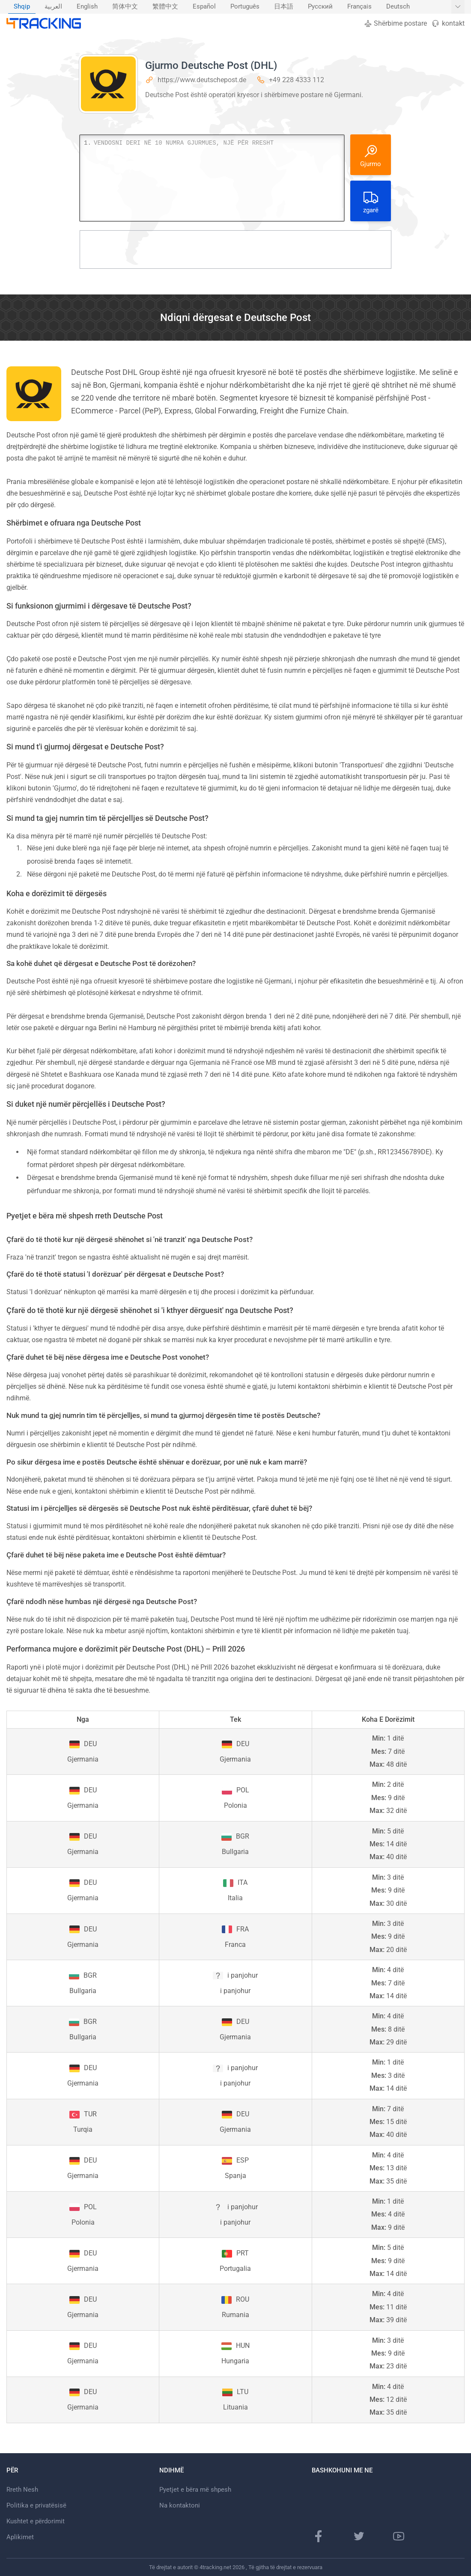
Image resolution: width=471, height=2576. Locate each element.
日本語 (283, 6)
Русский (320, 6)
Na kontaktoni (179, 2505)
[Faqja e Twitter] (359, 2536)
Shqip (22, 6)
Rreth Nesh (22, 2489)
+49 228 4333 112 (296, 80)
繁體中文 (165, 6)
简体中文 (125, 6)
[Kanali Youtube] (398, 2536)
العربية (53, 6)
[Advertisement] (235, 249)
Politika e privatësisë (36, 2505)
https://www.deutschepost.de (202, 80)
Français (359, 6)
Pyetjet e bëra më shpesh (195, 2489)
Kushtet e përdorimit (35, 2521)
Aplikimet (20, 2537)
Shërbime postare (395, 23)
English (87, 6)
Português (244, 6)
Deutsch (398, 6)
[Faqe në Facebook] (318, 2536)
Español (204, 6)
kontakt (448, 23)
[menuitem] (21, 7)
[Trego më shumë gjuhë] (458, 7)
